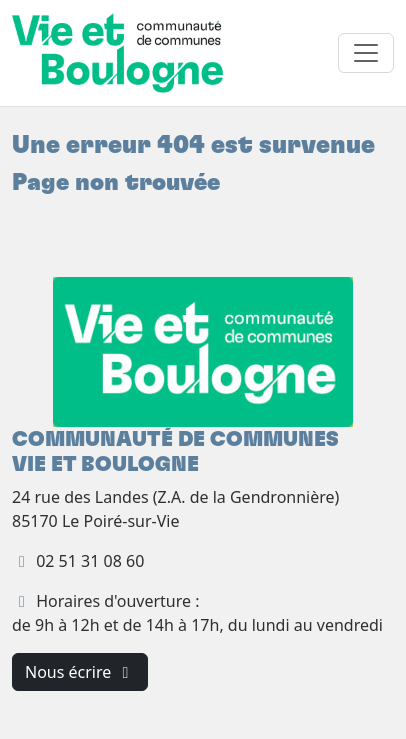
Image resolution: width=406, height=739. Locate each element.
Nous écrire (80, 672)
